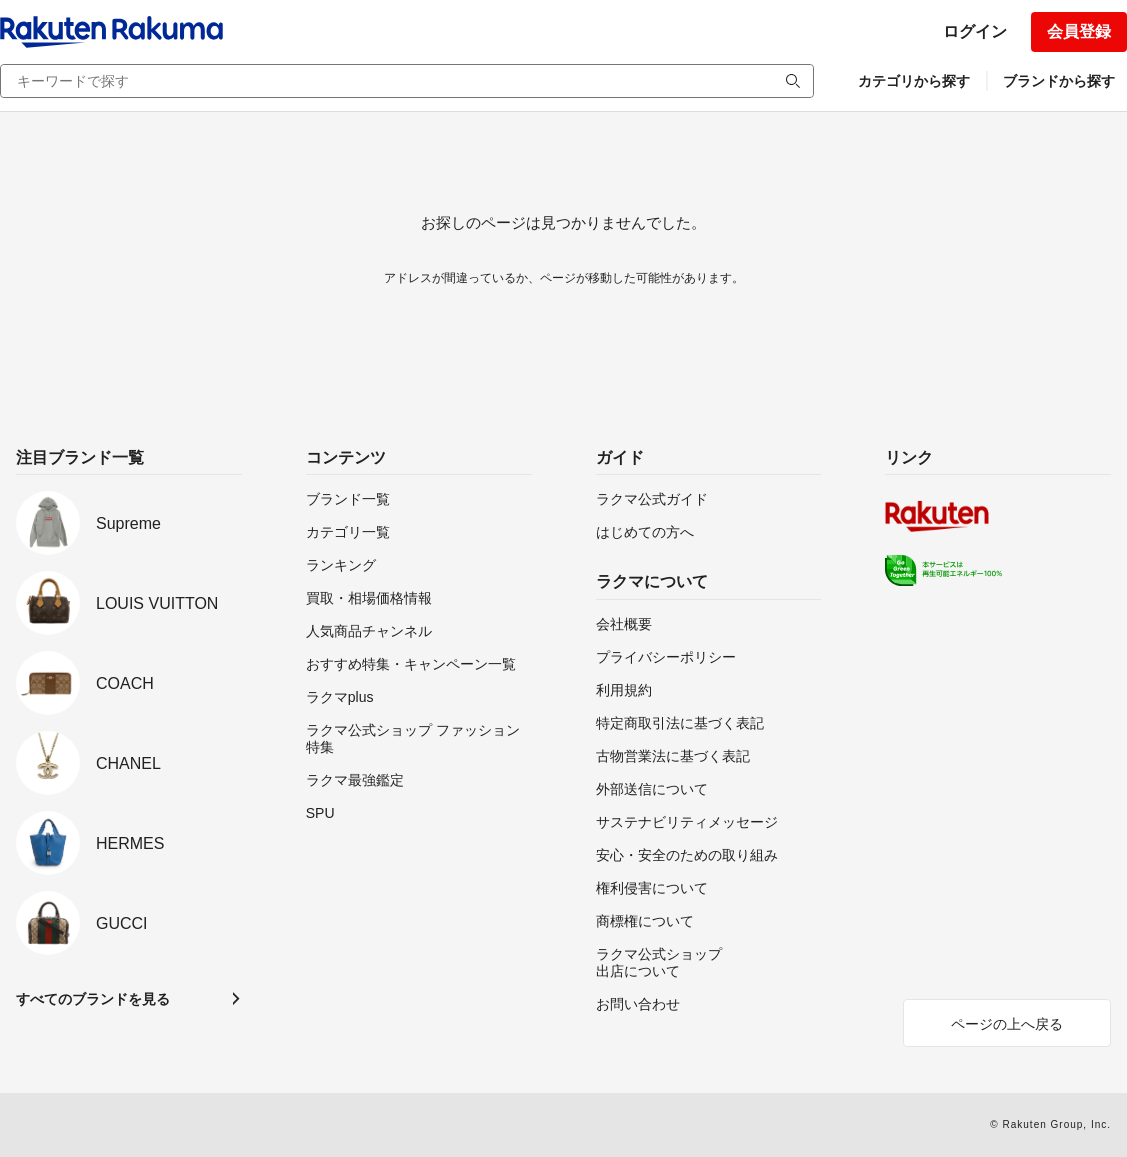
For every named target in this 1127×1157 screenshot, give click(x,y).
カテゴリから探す (914, 81)
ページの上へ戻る (1007, 1024)
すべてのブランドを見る (93, 999)
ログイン (975, 31)
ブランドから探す (1059, 81)
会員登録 (1079, 31)
